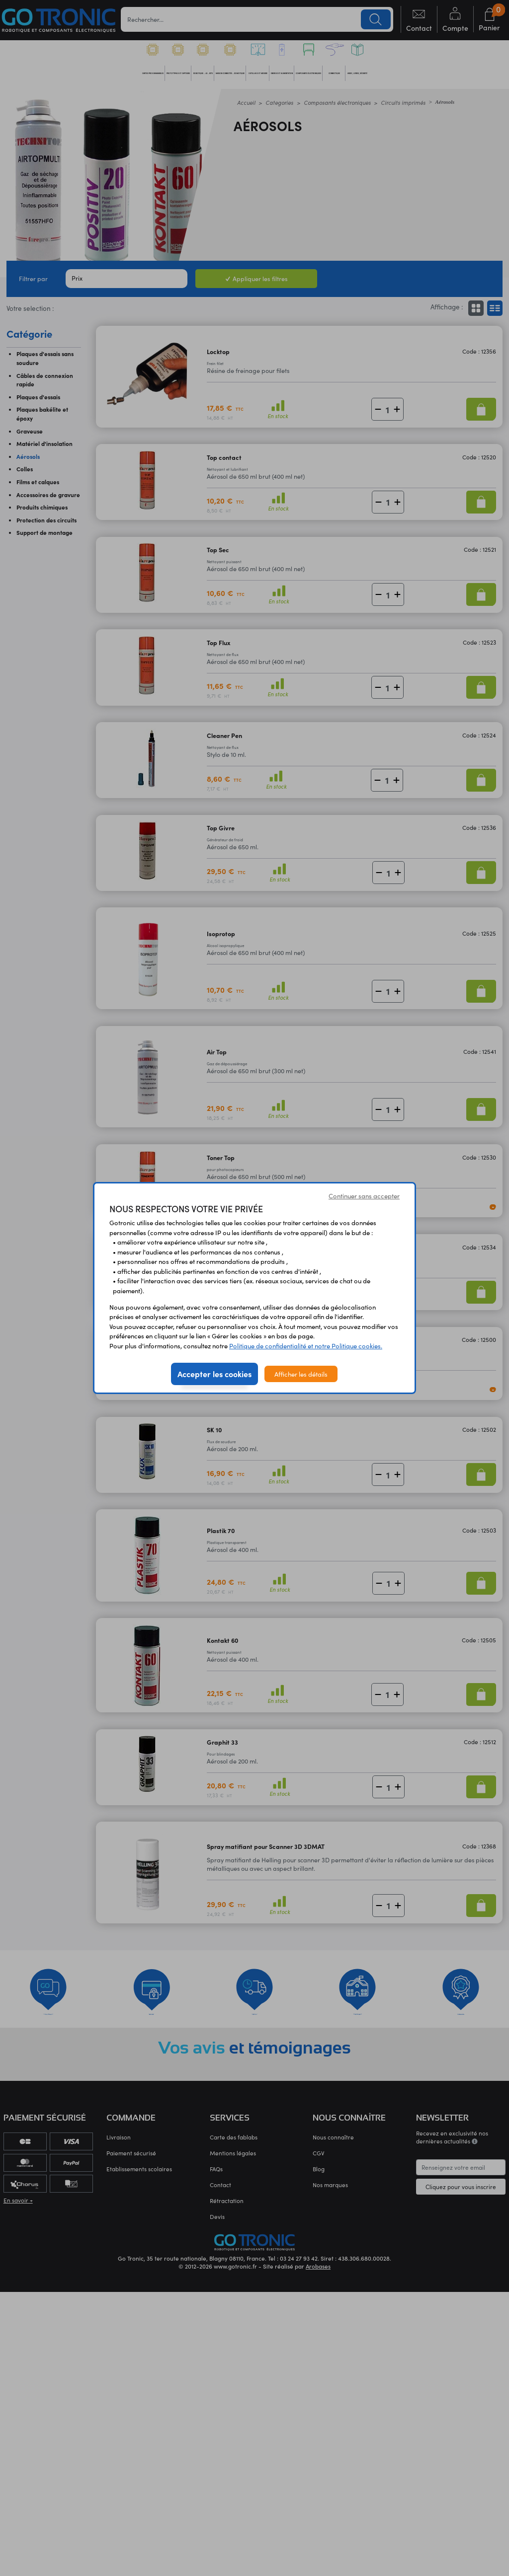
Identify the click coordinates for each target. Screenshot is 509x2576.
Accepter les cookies (214, 1373)
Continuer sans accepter (364, 1195)
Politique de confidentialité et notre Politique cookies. (305, 1345)
